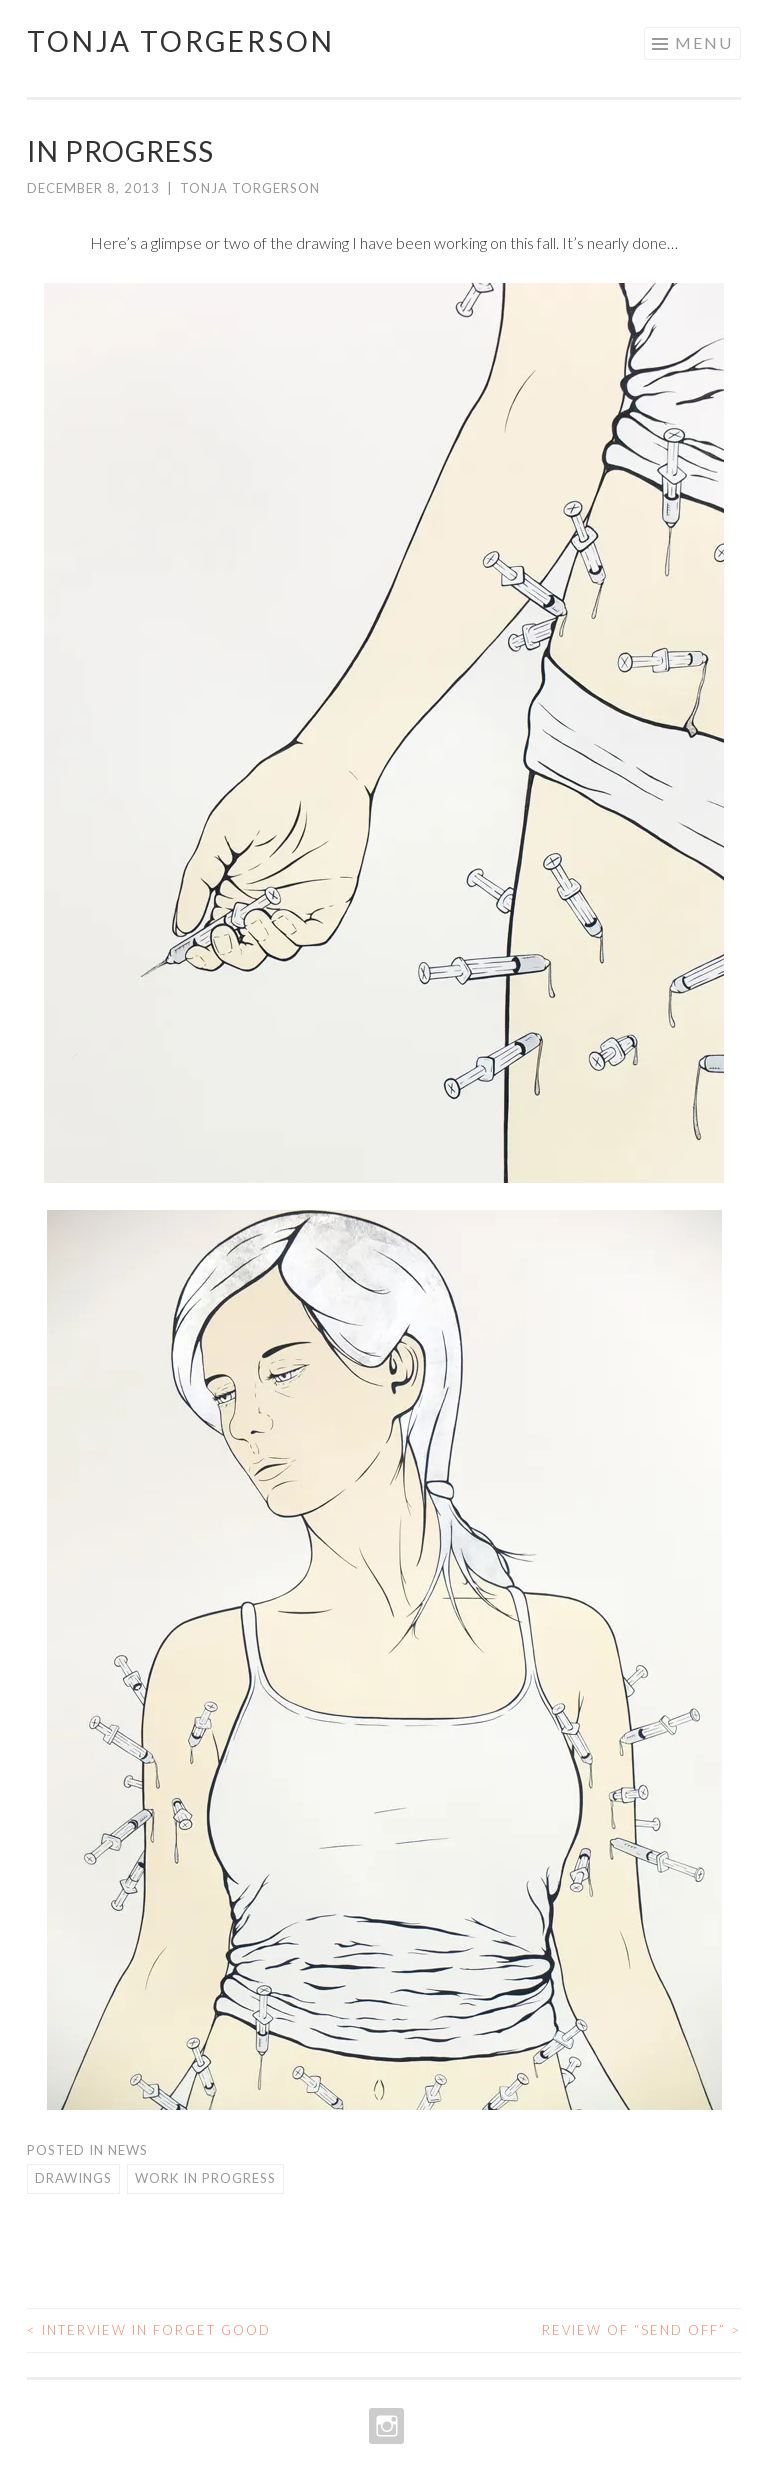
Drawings (73, 2178)
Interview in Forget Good (149, 2330)
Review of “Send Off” (641, 2330)
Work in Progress (205, 2178)
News (128, 2150)
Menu (704, 42)
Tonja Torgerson (181, 41)
